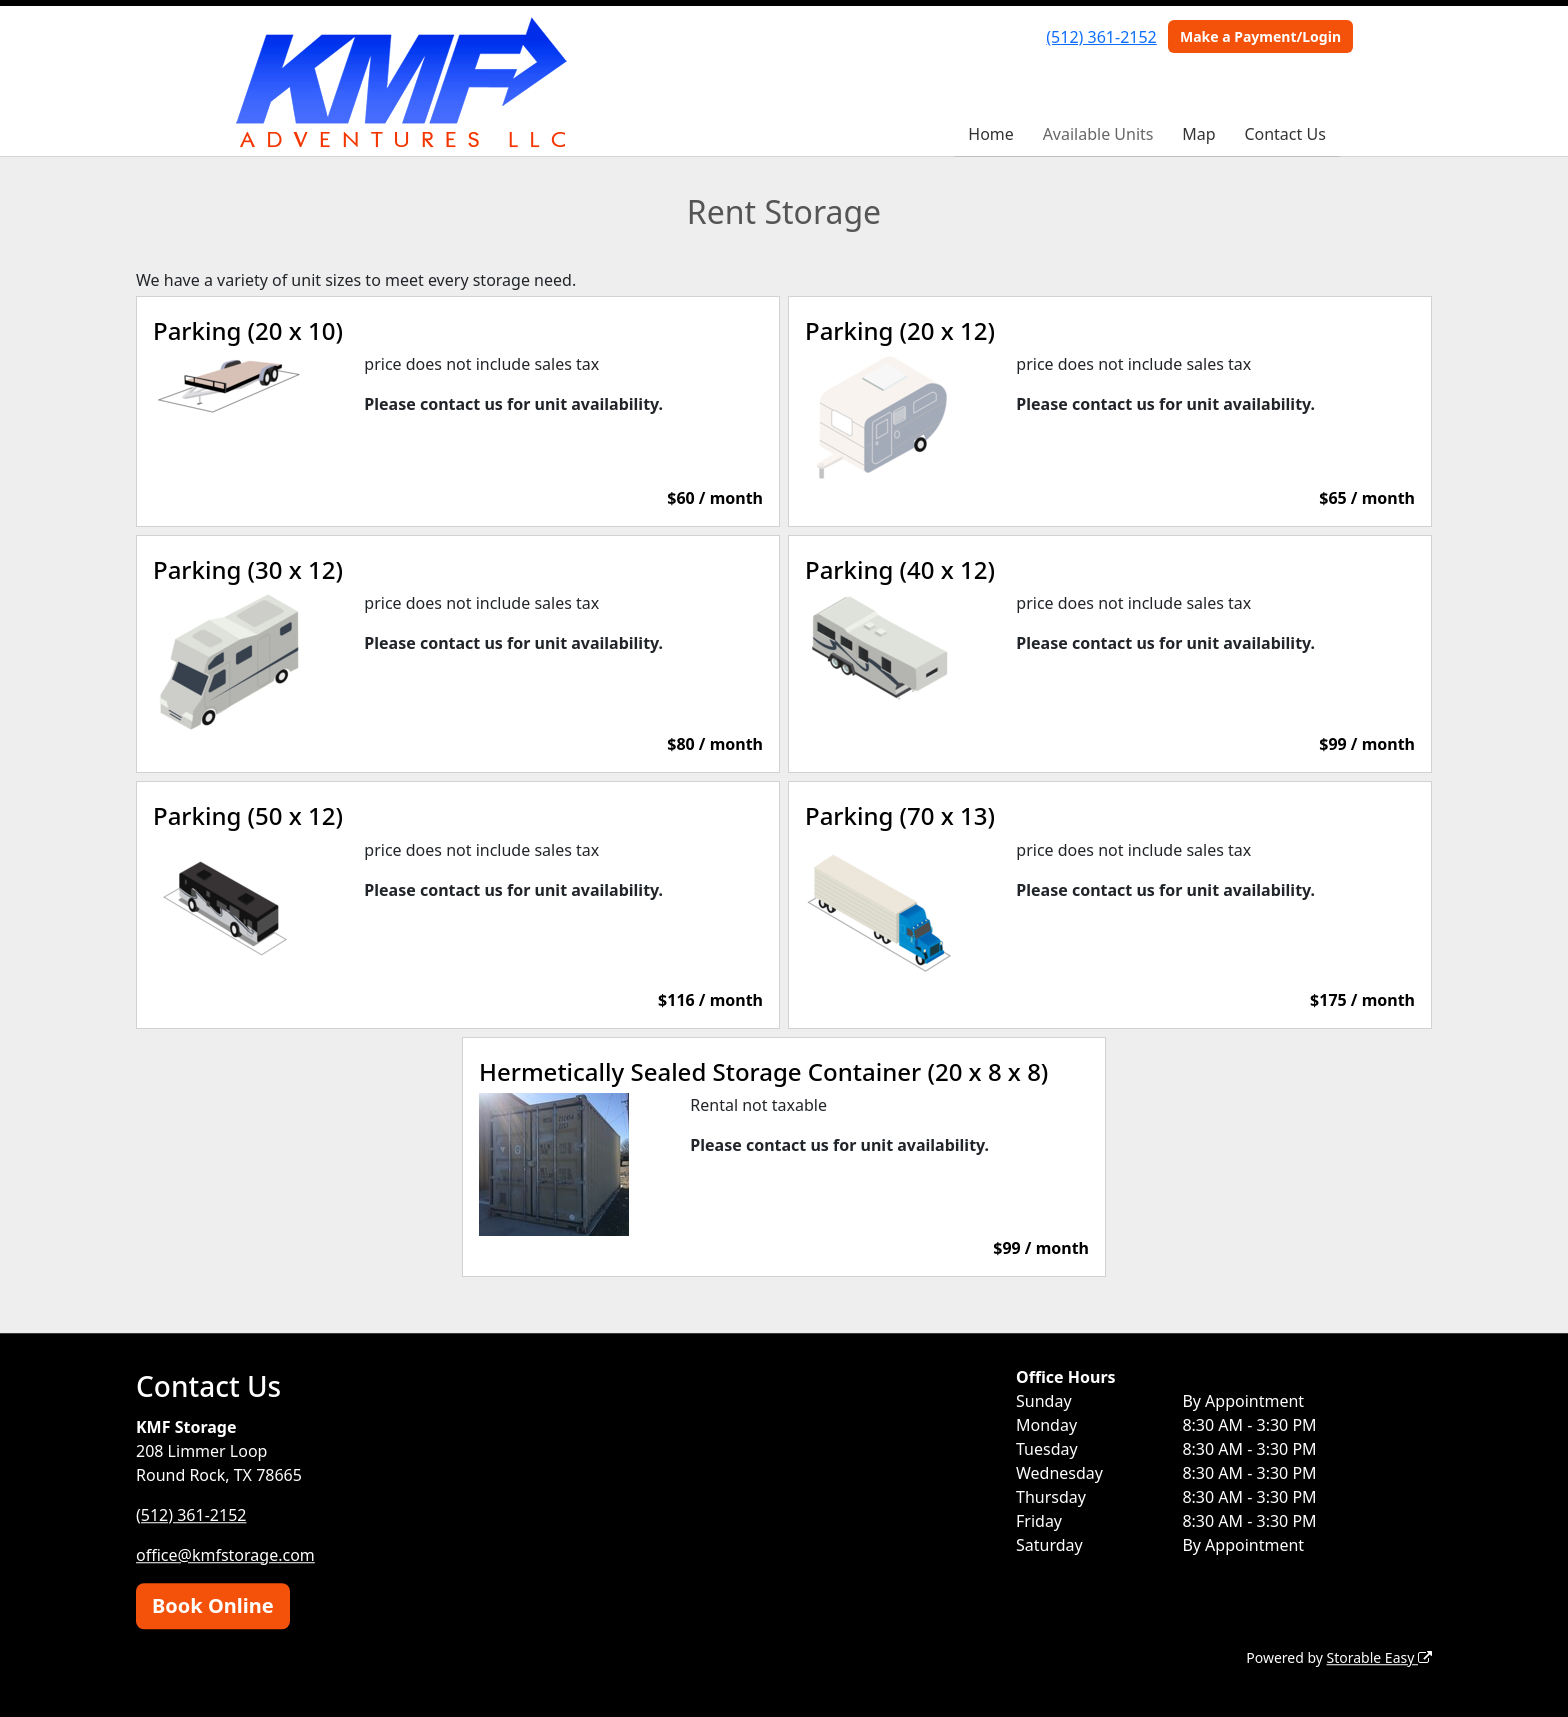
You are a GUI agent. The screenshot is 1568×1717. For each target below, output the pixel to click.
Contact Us (1284, 134)
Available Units (1098, 134)
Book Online (213, 1605)
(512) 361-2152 (1101, 37)
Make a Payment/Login (1260, 36)
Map (1198, 134)
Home (991, 134)
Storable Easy (1379, 1657)
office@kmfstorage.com (225, 1555)
